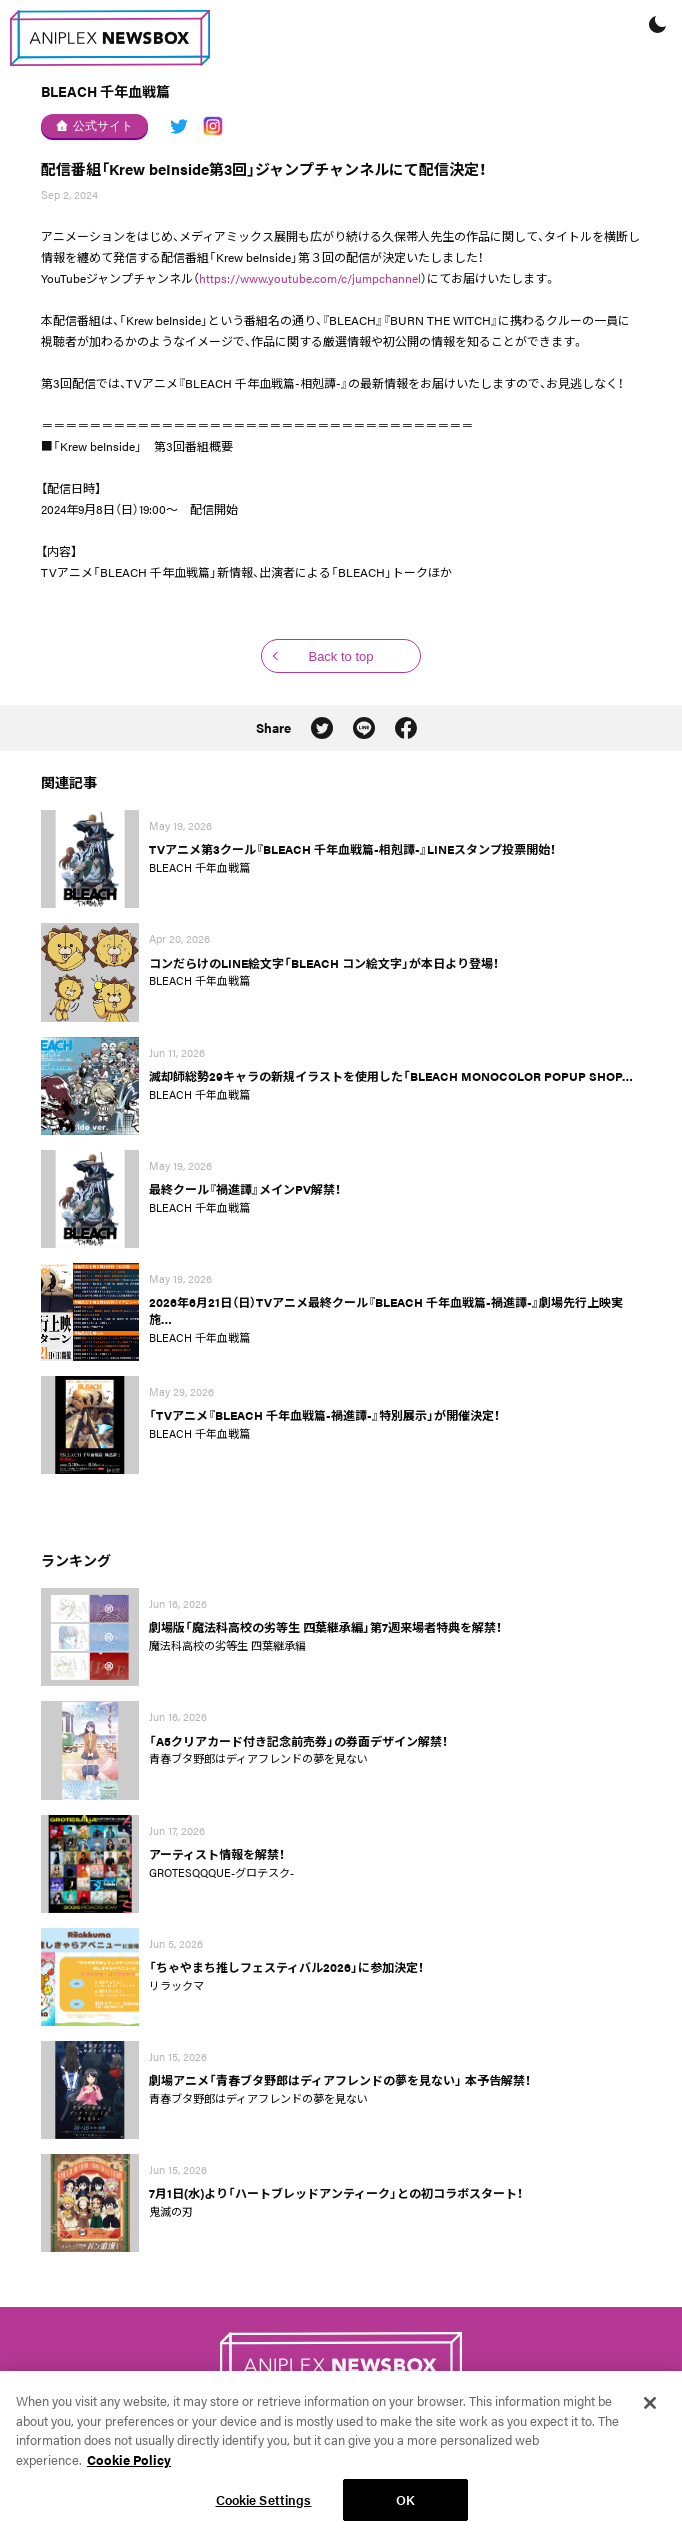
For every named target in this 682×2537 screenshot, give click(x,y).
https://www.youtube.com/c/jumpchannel (310, 278)
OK (405, 2510)
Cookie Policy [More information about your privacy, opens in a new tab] (129, 2469)
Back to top (340, 656)
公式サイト (94, 126)
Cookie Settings (264, 2510)
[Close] (650, 2414)
